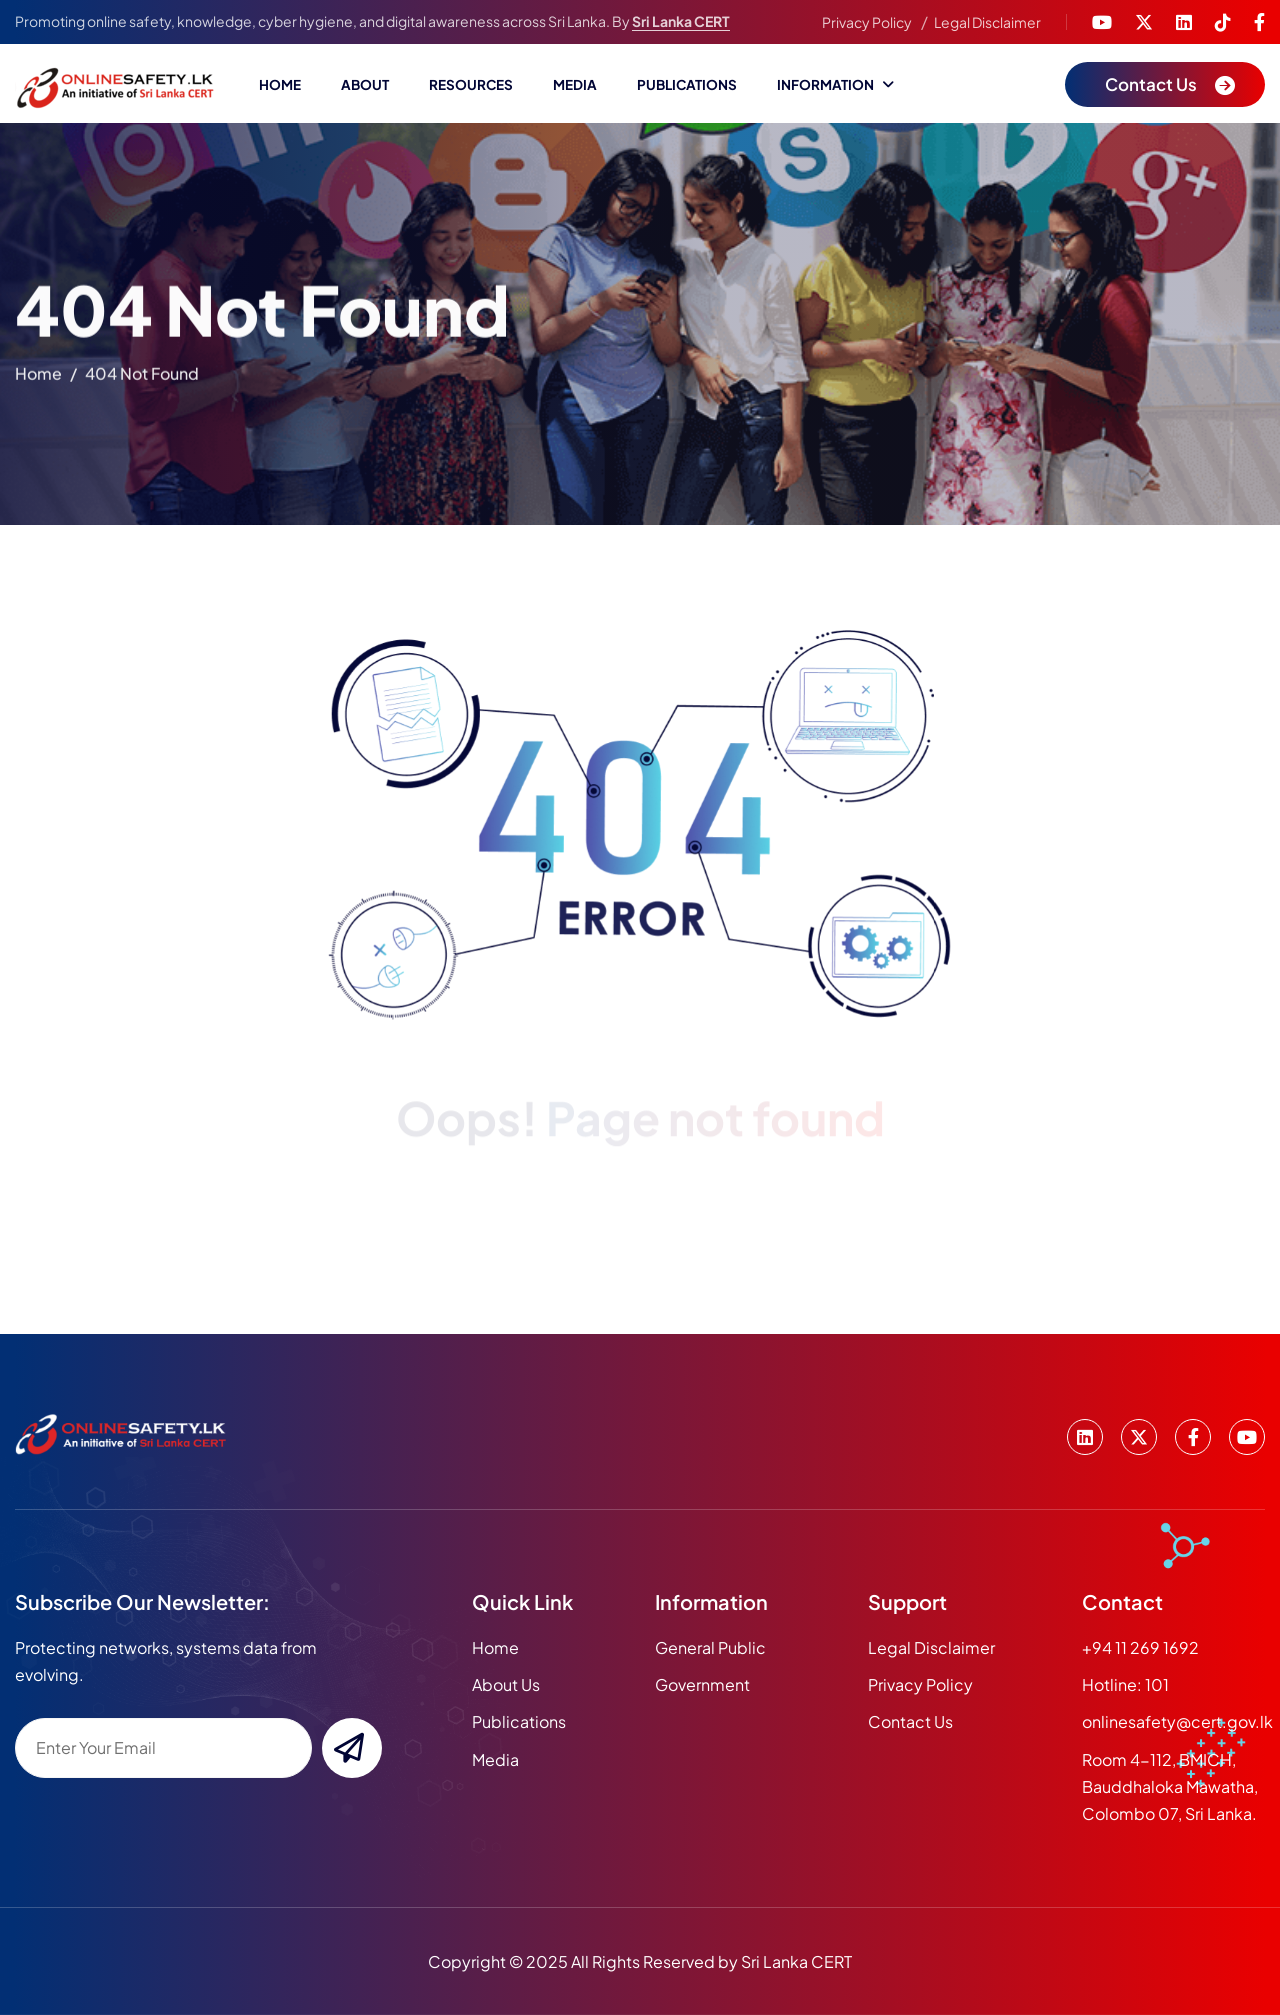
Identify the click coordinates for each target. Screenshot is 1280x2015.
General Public (710, 1647)
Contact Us (910, 1721)
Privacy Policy (867, 22)
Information (825, 84)
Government (702, 1684)
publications (519, 1721)
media (495, 1759)
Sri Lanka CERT (681, 21)
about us (506, 1684)
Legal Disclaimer (987, 22)
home (38, 376)
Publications (687, 84)
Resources (471, 84)
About (365, 84)
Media (575, 84)
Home (280, 84)
